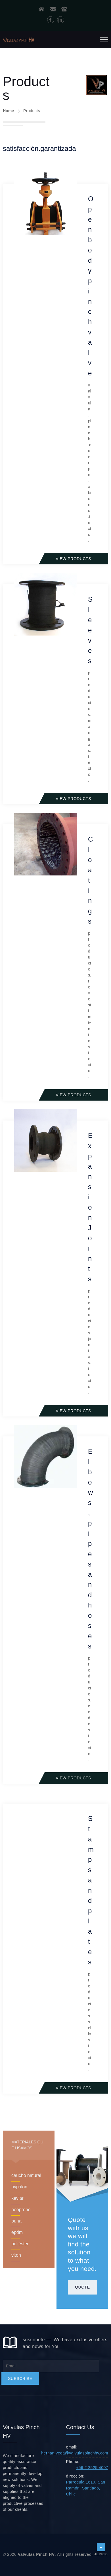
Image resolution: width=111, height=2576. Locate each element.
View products (73, 558)
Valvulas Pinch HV (36, 2554)
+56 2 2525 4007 (92, 2467)
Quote (82, 2287)
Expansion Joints (90, 1207)
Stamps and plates (91, 1890)
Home (8, 110)
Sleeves (90, 630)
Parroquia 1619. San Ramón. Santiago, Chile (85, 2488)
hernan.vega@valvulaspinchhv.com (74, 2453)
